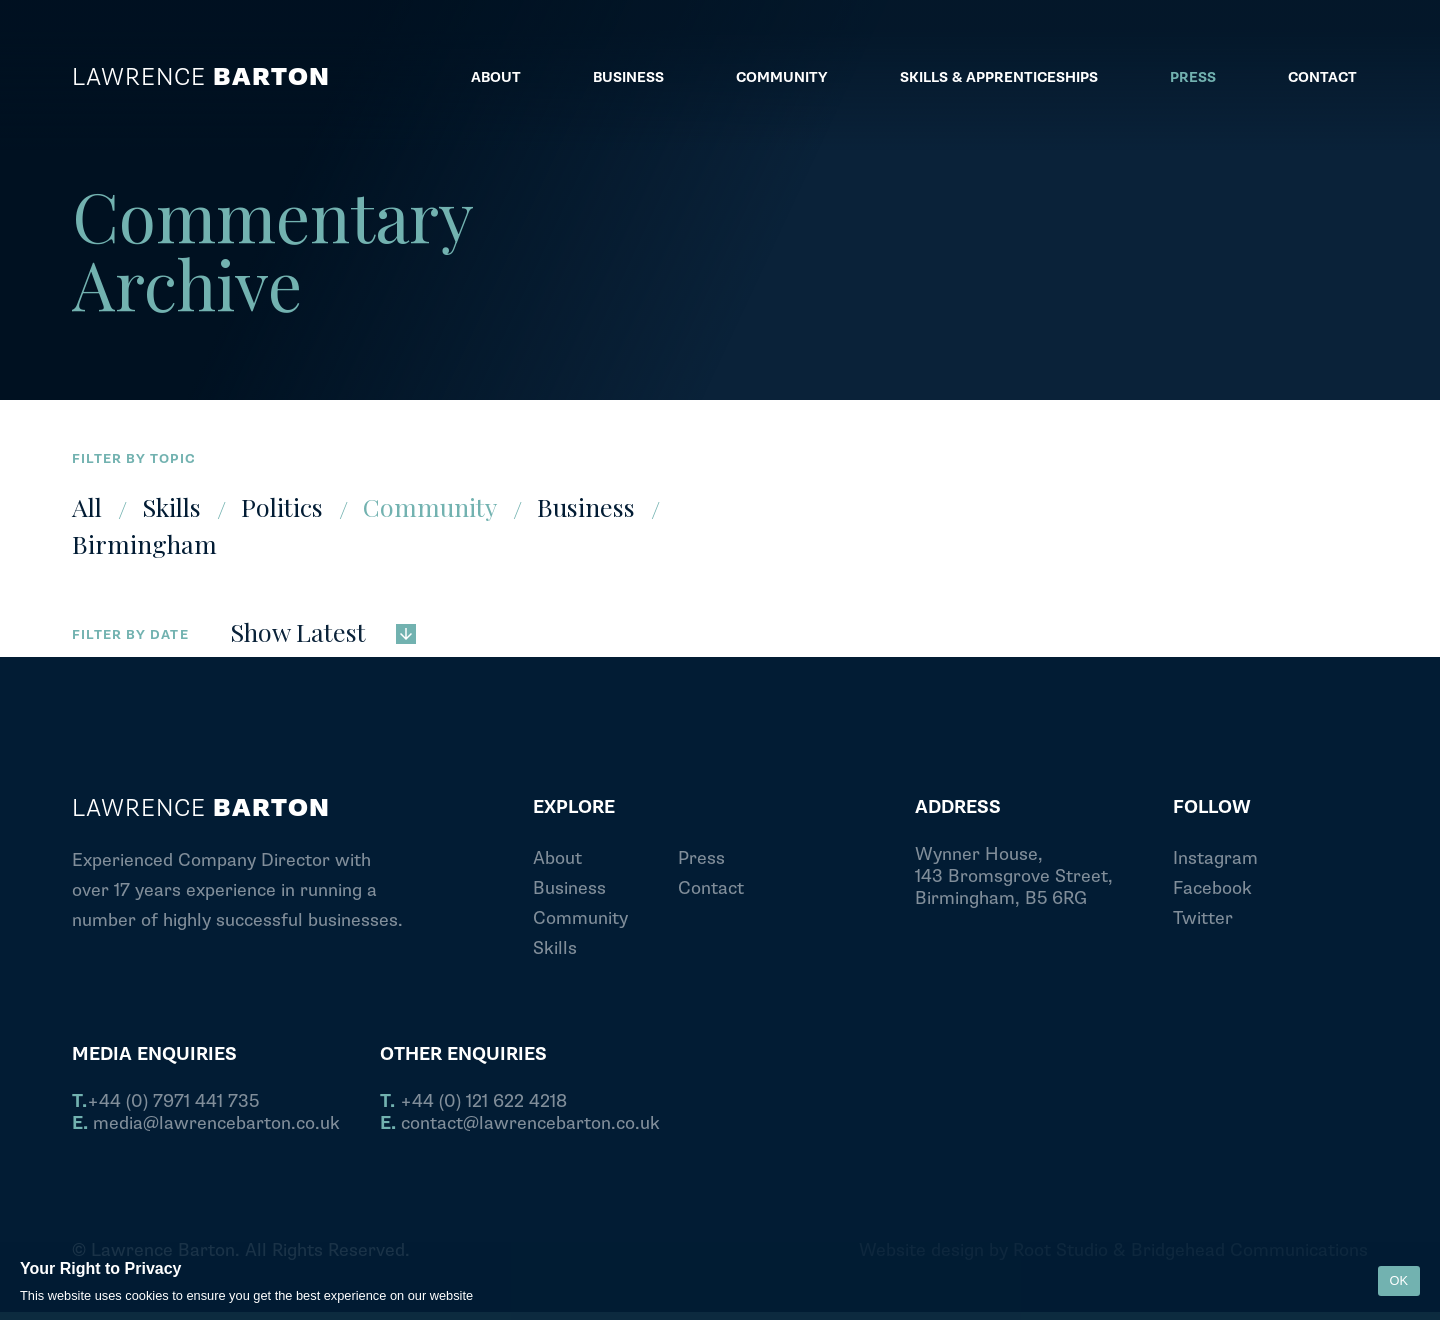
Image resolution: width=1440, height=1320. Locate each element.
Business (586, 506)
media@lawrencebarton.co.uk (206, 1124)
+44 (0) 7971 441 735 (165, 1102)
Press (701, 858)
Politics (282, 506)
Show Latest (323, 630)
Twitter (1203, 918)
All (87, 506)
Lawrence (201, 78)
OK (1399, 1280)
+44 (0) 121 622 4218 (473, 1102)
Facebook (1212, 888)
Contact (711, 888)
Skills (171, 506)
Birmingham (144, 543)
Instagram (1215, 858)
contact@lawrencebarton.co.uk (520, 1124)
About (557, 858)
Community (430, 506)
